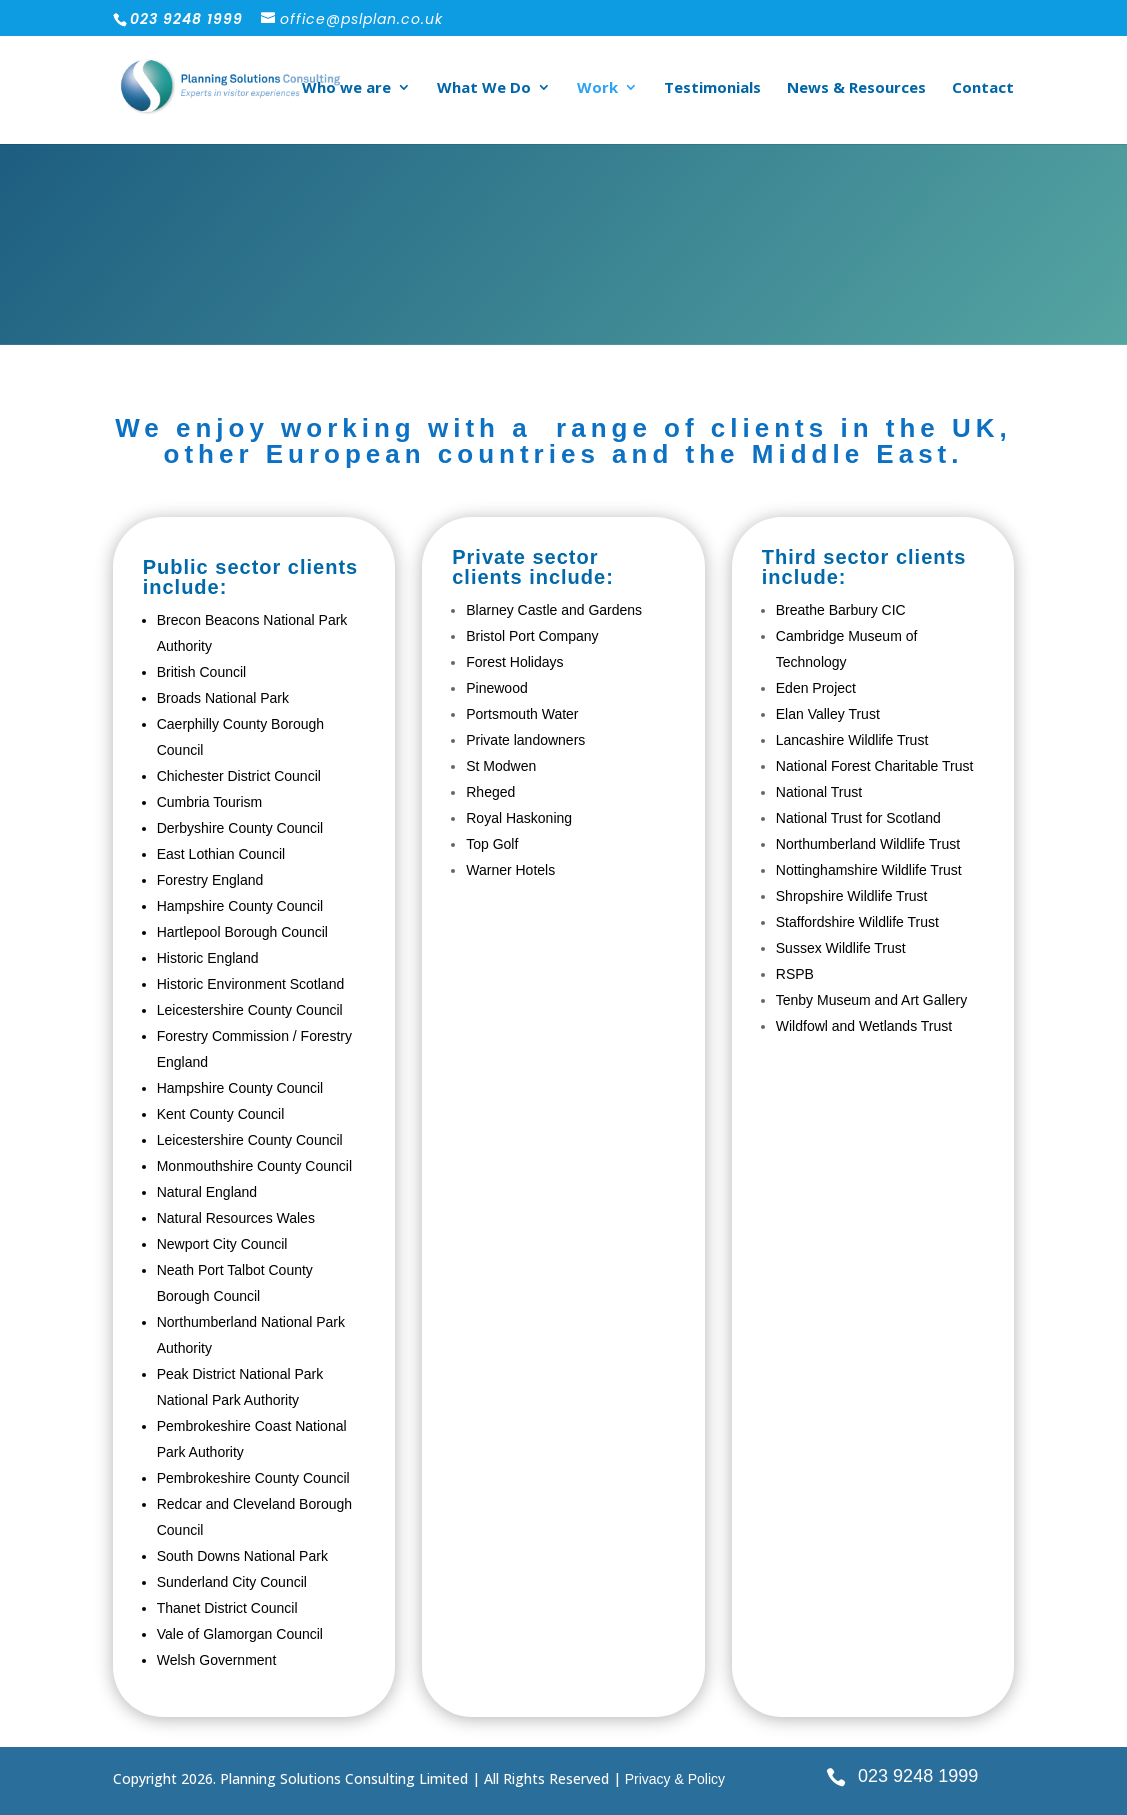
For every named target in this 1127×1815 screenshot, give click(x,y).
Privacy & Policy (675, 1779)
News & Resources (856, 88)
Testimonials (712, 88)
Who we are (346, 88)
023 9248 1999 (918, 1776)
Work (597, 88)
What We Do (484, 88)
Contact (983, 88)
